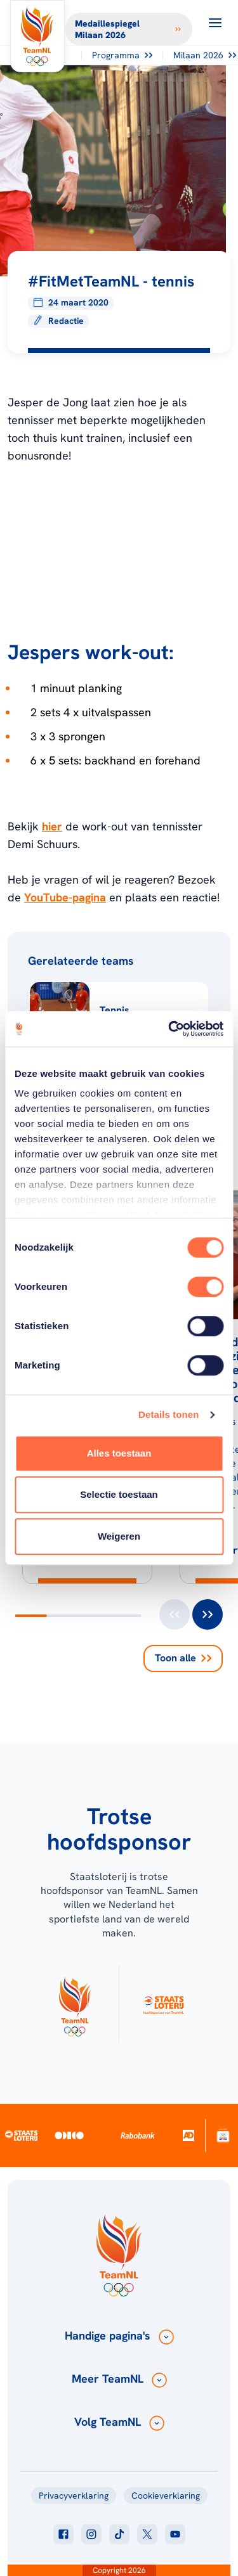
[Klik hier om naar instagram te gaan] (91, 2534)
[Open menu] (215, 23)
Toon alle (183, 1658)
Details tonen (168, 1414)
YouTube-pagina (65, 897)
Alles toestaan (119, 1453)
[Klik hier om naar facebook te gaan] (63, 2534)
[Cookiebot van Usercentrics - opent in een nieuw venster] (169, 1029)
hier (52, 826)
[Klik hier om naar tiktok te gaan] (119, 2534)
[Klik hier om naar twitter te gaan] (147, 2534)
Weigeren (119, 1536)
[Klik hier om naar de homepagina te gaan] (37, 36)
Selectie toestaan (119, 1494)
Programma (122, 55)
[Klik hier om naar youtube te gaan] (175, 2534)
